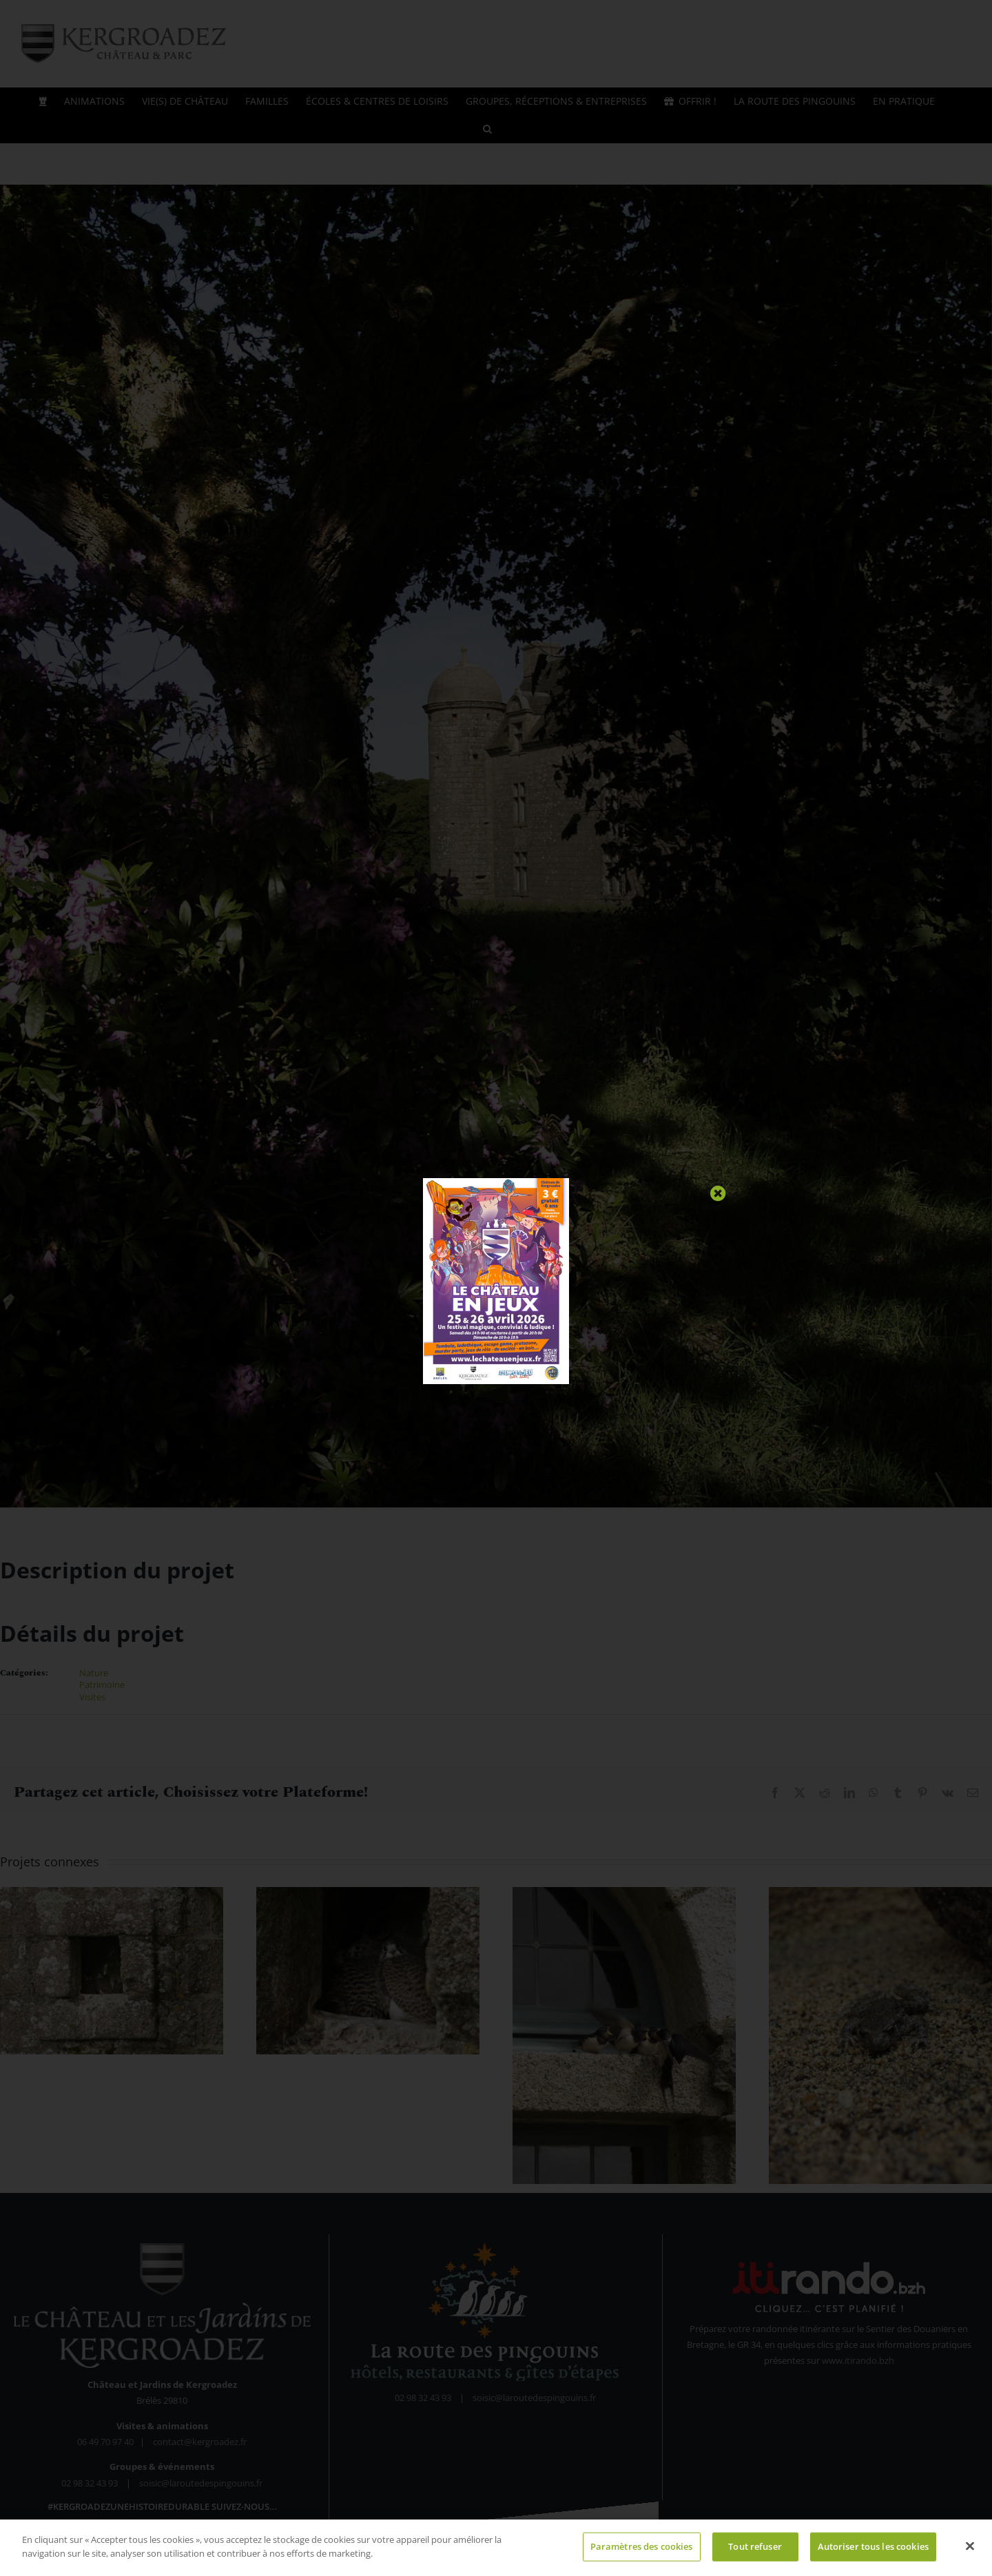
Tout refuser (755, 2551)
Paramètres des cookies (641, 2551)
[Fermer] (970, 2551)
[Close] (718, 1193)
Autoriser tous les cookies (873, 2551)
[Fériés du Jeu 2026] (496, 1182)
